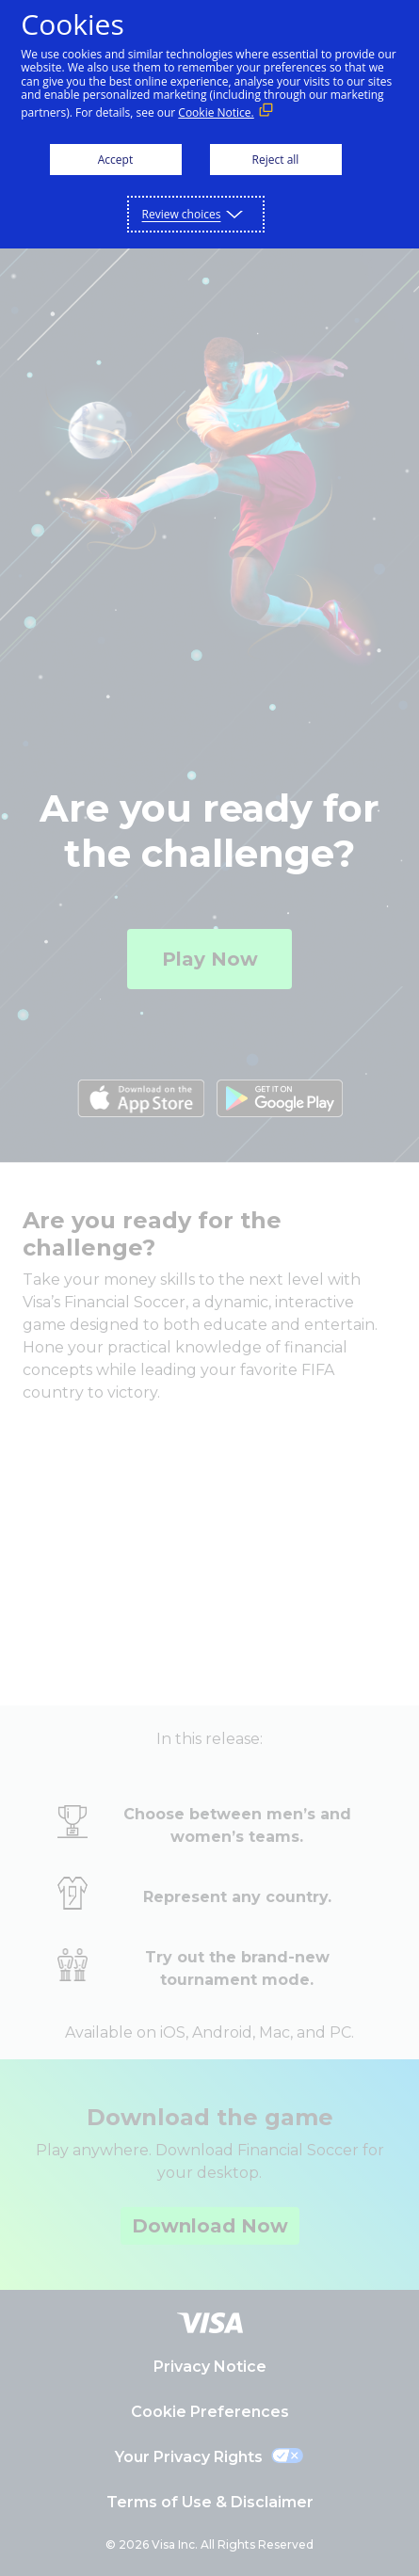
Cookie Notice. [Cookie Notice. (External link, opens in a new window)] (215, 112)
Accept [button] (115, 160)
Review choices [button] (181, 214)
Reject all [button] (275, 160)
